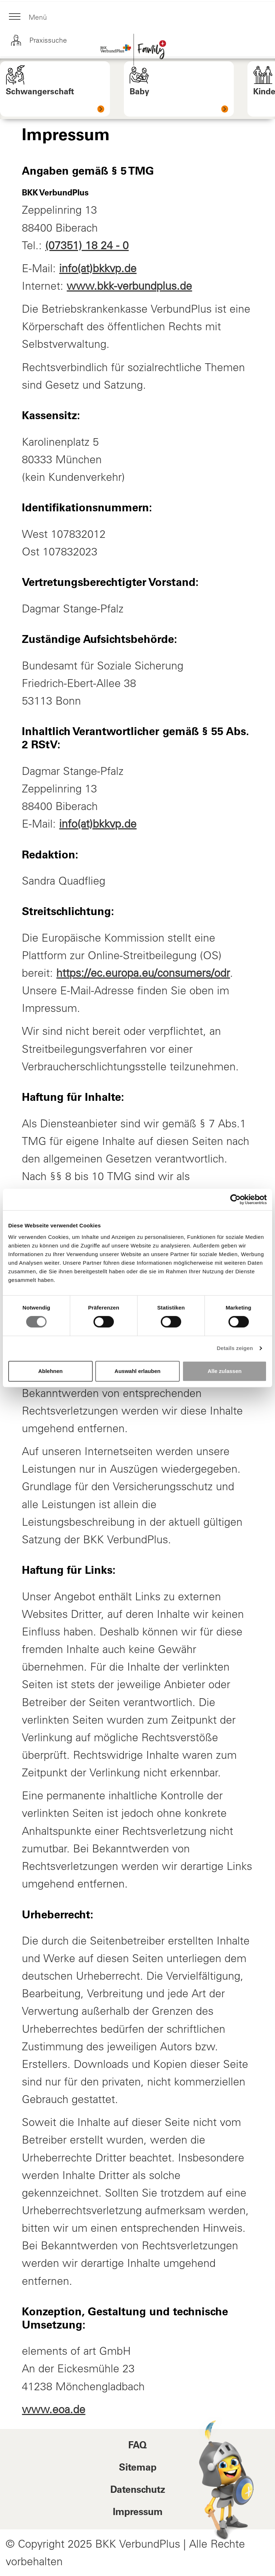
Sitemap (137, 2468)
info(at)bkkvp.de (97, 268)
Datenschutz (137, 2490)
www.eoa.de (53, 2409)
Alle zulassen (225, 1371)
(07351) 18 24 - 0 (87, 245)
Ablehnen (50, 1371)
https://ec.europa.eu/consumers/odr (143, 973)
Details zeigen (235, 1348)
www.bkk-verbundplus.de (129, 286)
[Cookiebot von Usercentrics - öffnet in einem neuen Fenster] (235, 1199)
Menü (28, 18)
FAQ (137, 2446)
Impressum (138, 2513)
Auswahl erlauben (137, 1371)
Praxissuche (38, 40)
